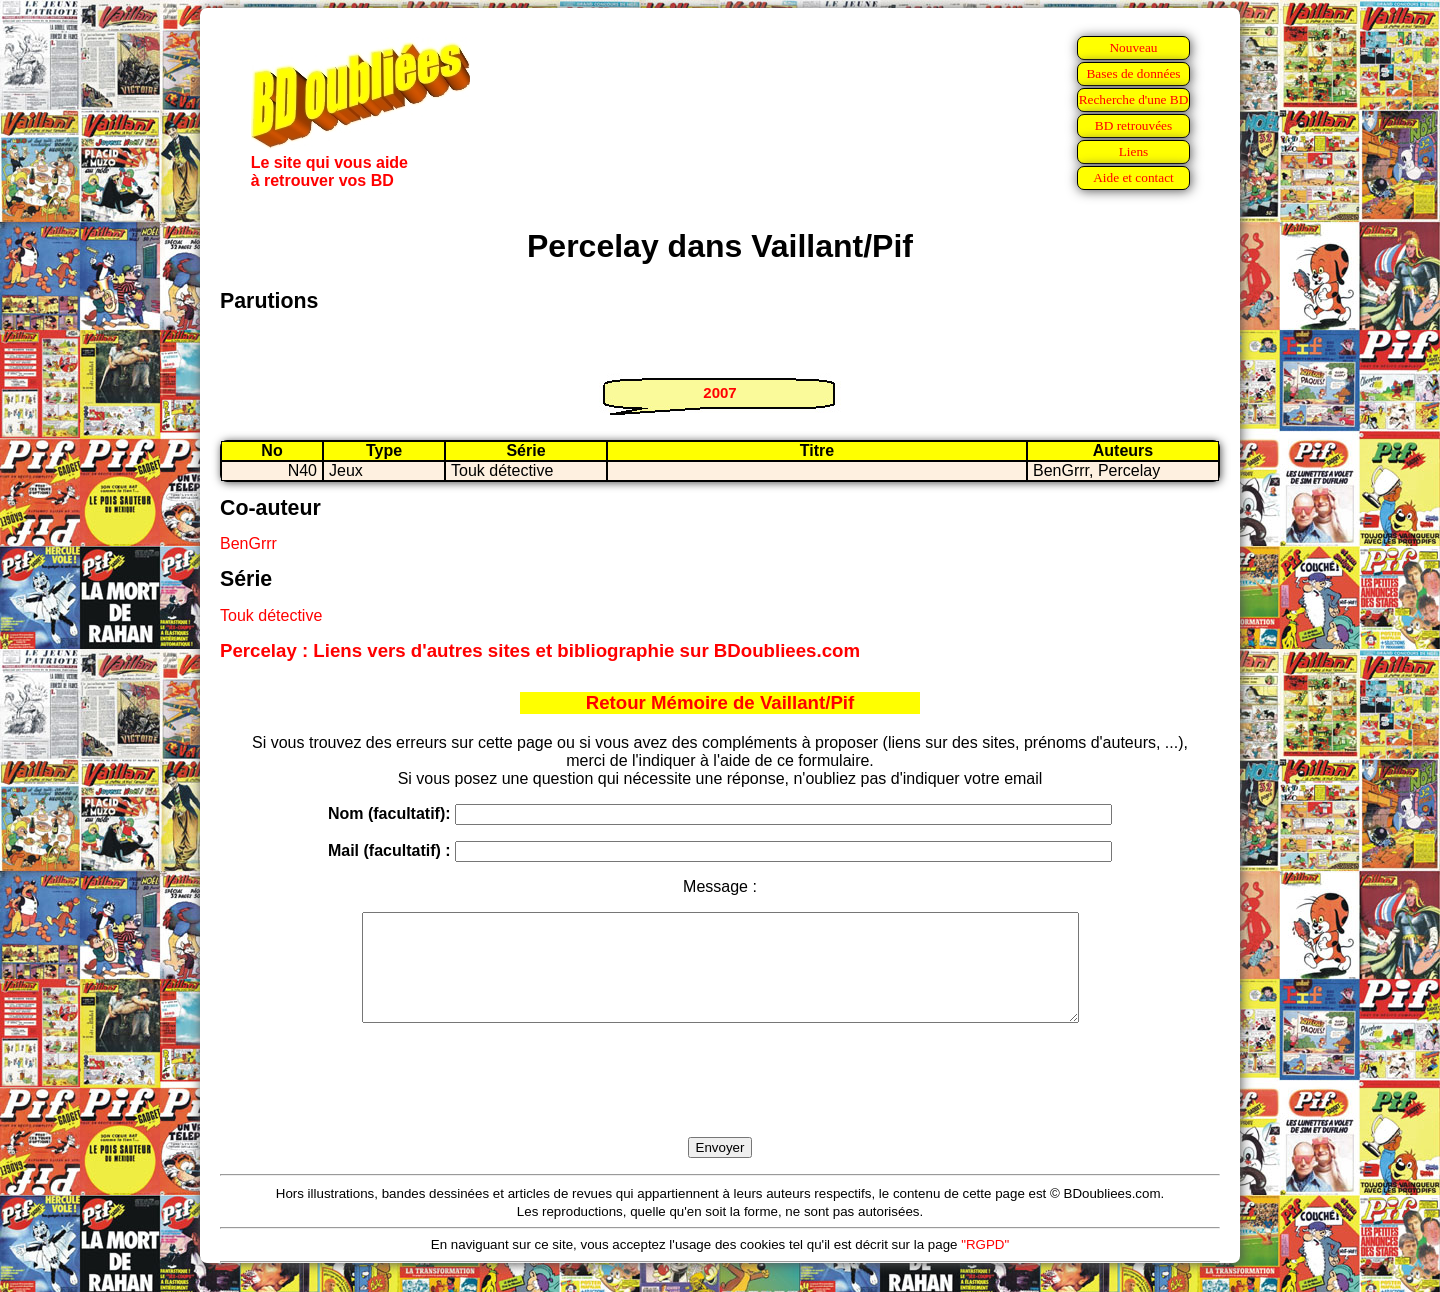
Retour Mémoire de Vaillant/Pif (720, 702)
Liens (1134, 151)
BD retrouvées (1133, 125)
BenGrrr (248, 543)
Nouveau (1133, 47)
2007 (719, 392)
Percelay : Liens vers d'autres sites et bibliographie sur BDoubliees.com (540, 650)
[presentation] (720, 1103)
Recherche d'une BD (1134, 99)
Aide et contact (1133, 177)
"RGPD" (985, 1265)
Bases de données (1133, 73)
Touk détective (271, 615)
